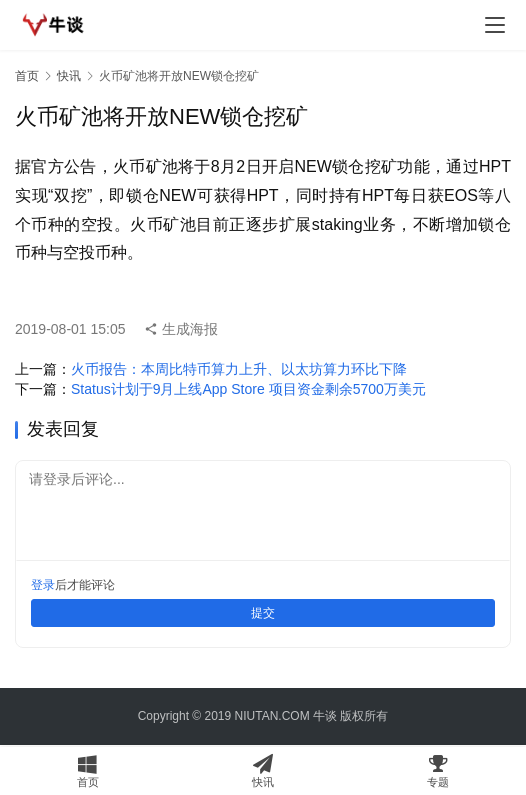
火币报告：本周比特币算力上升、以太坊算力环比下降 (239, 369)
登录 (43, 585)
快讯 (69, 76)
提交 (263, 613)
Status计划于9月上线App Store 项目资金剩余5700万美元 (248, 389)
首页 (27, 76)
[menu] (495, 25)
